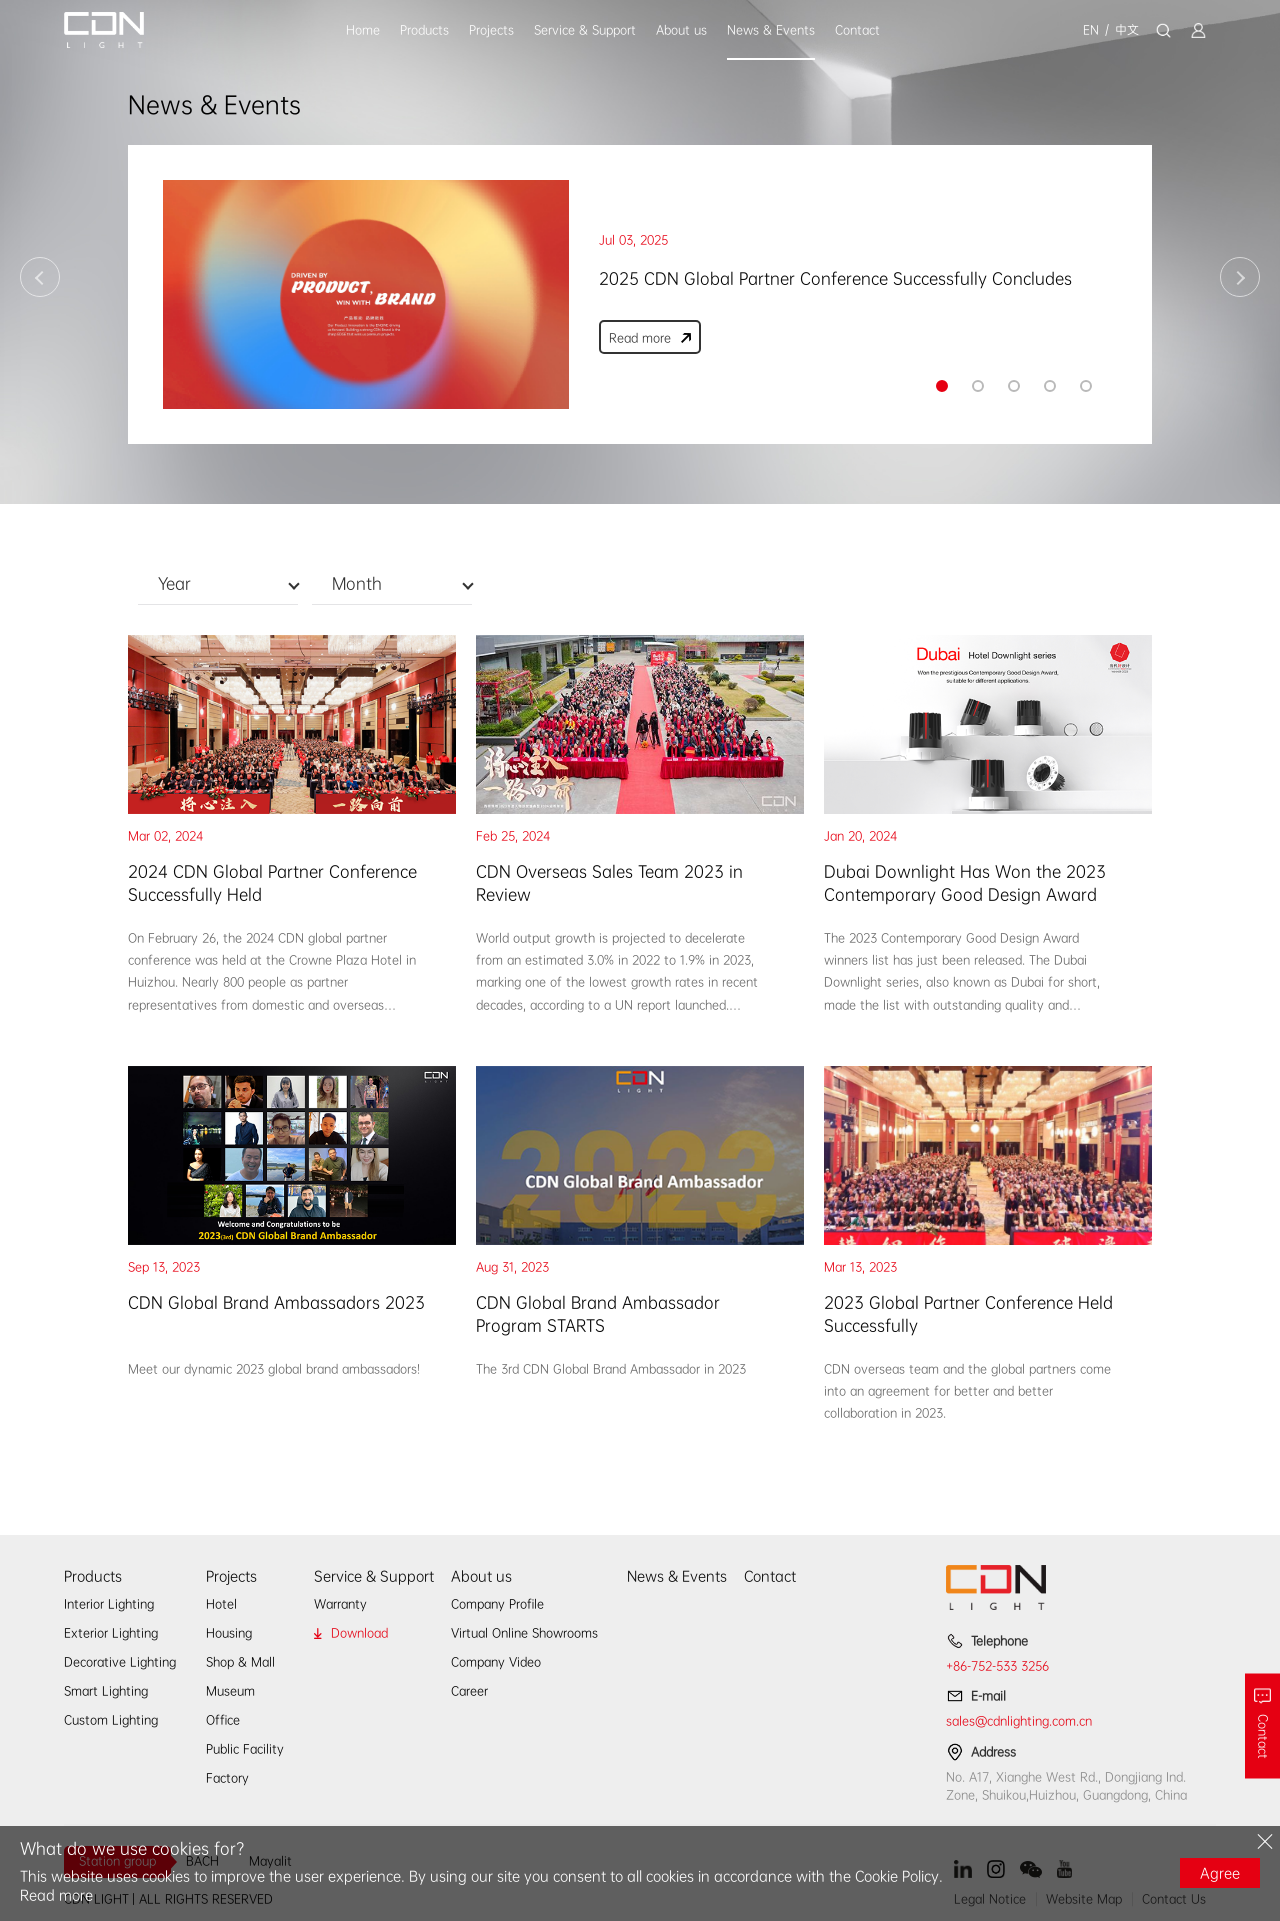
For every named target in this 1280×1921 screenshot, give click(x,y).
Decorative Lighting (120, 1662)
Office (223, 1720)
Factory (227, 1778)
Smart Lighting (106, 1691)
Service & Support (585, 30)
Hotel (221, 1604)
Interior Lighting (109, 1604)
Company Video (496, 1662)
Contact (857, 30)
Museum (230, 1691)
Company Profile (497, 1604)
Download (359, 1633)
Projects (491, 30)
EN (1091, 30)
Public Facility (245, 1749)
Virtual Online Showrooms (524, 1633)
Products (424, 30)
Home (363, 30)
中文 (1127, 30)
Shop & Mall (240, 1662)
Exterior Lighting (111, 1633)
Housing (229, 1633)
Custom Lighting (111, 1720)
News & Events (771, 30)
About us (681, 30)
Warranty (340, 1604)
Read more (56, 1895)
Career (469, 1691)
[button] (942, 386)
